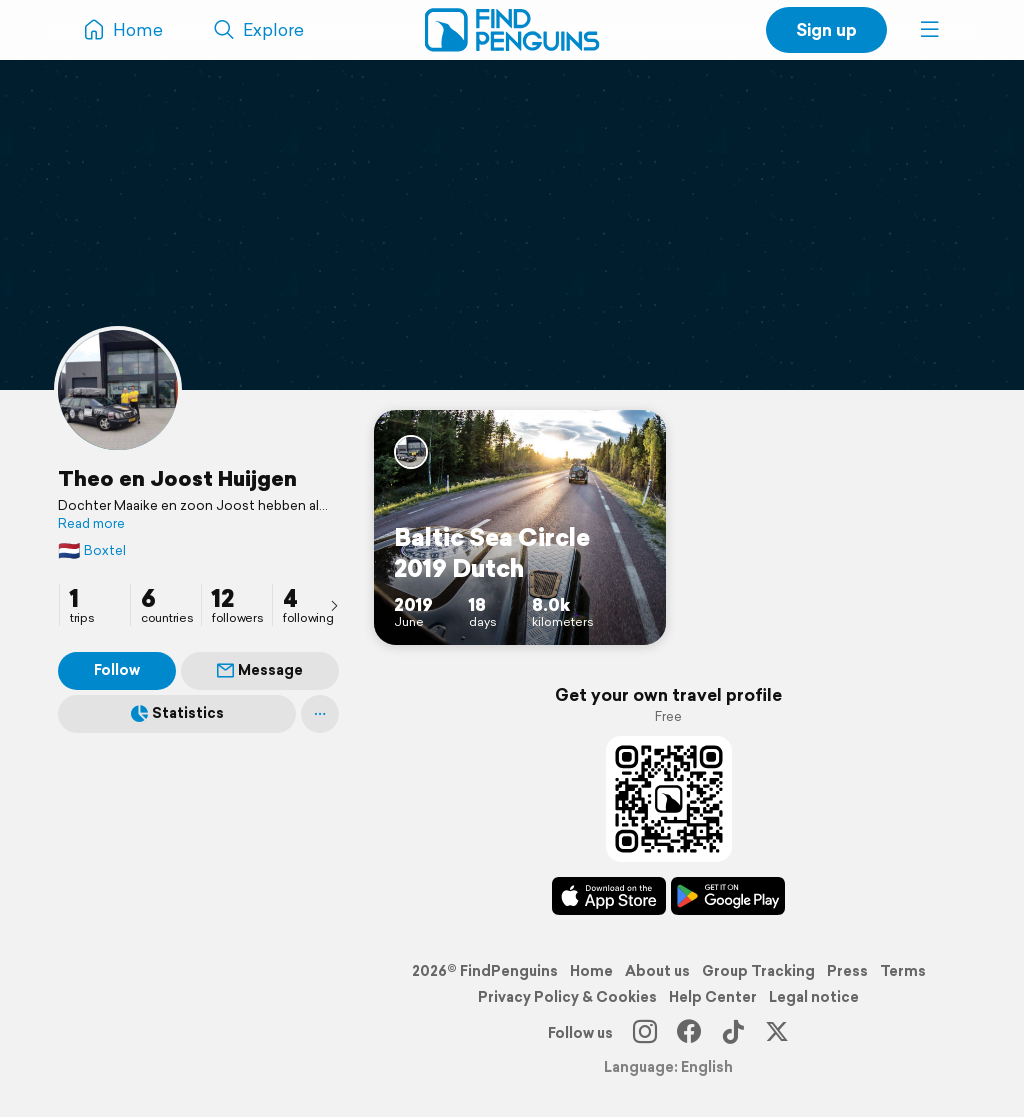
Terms (903, 971)
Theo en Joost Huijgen (177, 478)
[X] (777, 1033)
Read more (91, 524)
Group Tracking (758, 971)
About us (657, 971)
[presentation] (334, 605)
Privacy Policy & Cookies (567, 997)
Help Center (713, 997)
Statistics (177, 713)
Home (591, 971)
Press (847, 971)
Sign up (826, 29)
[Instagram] (645, 1033)
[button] (930, 30)
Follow (117, 670)
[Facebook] (689, 1033)
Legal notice (814, 997)
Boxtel (92, 550)
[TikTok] (733, 1033)
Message (260, 670)
